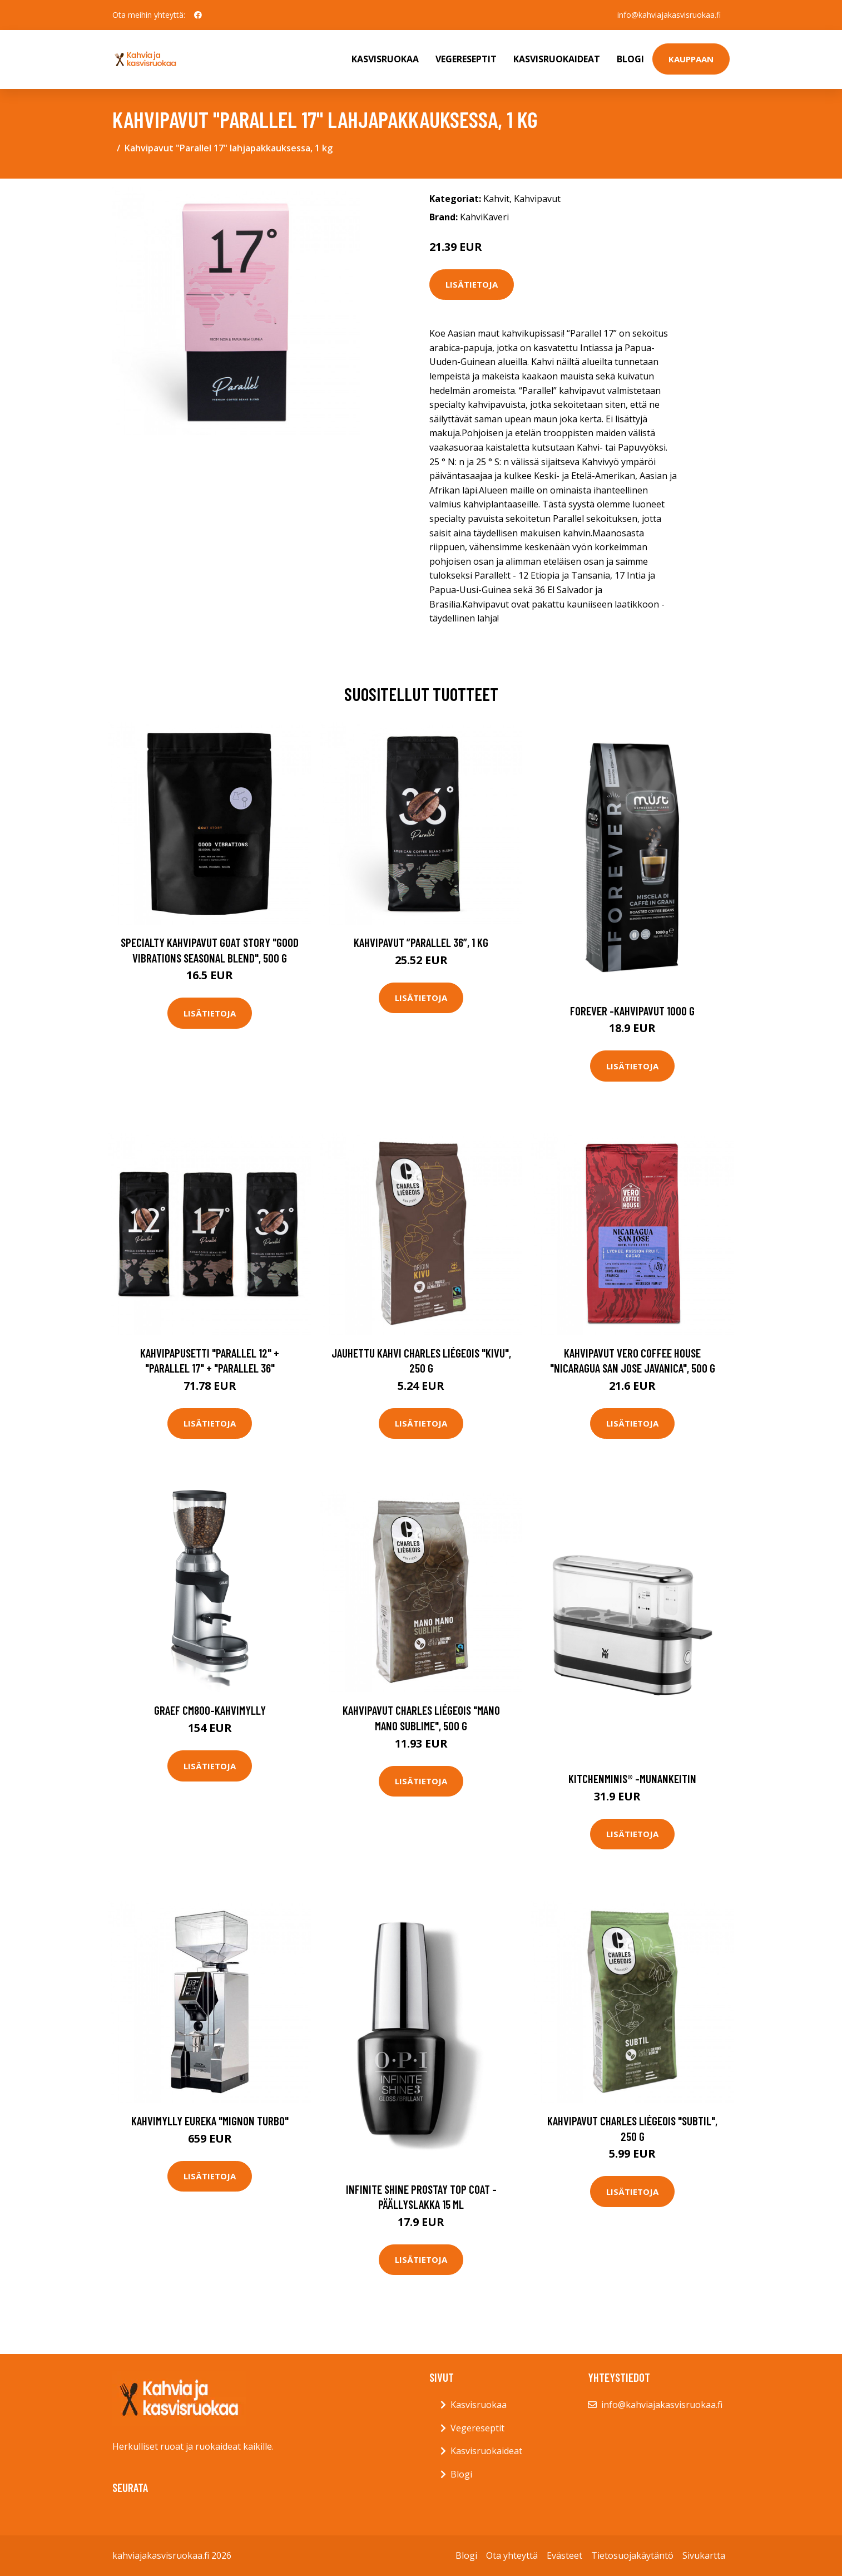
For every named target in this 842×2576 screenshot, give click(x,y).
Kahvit (496, 199)
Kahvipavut (537, 199)
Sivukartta (703, 2555)
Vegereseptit (466, 59)
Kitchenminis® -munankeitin (632, 1778)
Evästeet (564, 2555)
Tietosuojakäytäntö (632, 2555)
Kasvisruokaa (385, 59)
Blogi (630, 59)
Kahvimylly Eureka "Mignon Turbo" (210, 2121)
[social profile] (198, 15)
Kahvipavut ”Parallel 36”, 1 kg (421, 942)
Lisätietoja (471, 284)
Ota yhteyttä (512, 2555)
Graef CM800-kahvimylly (210, 1710)
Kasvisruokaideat (556, 59)
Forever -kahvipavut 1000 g (632, 1011)
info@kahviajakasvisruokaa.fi (669, 14)
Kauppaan (691, 59)
